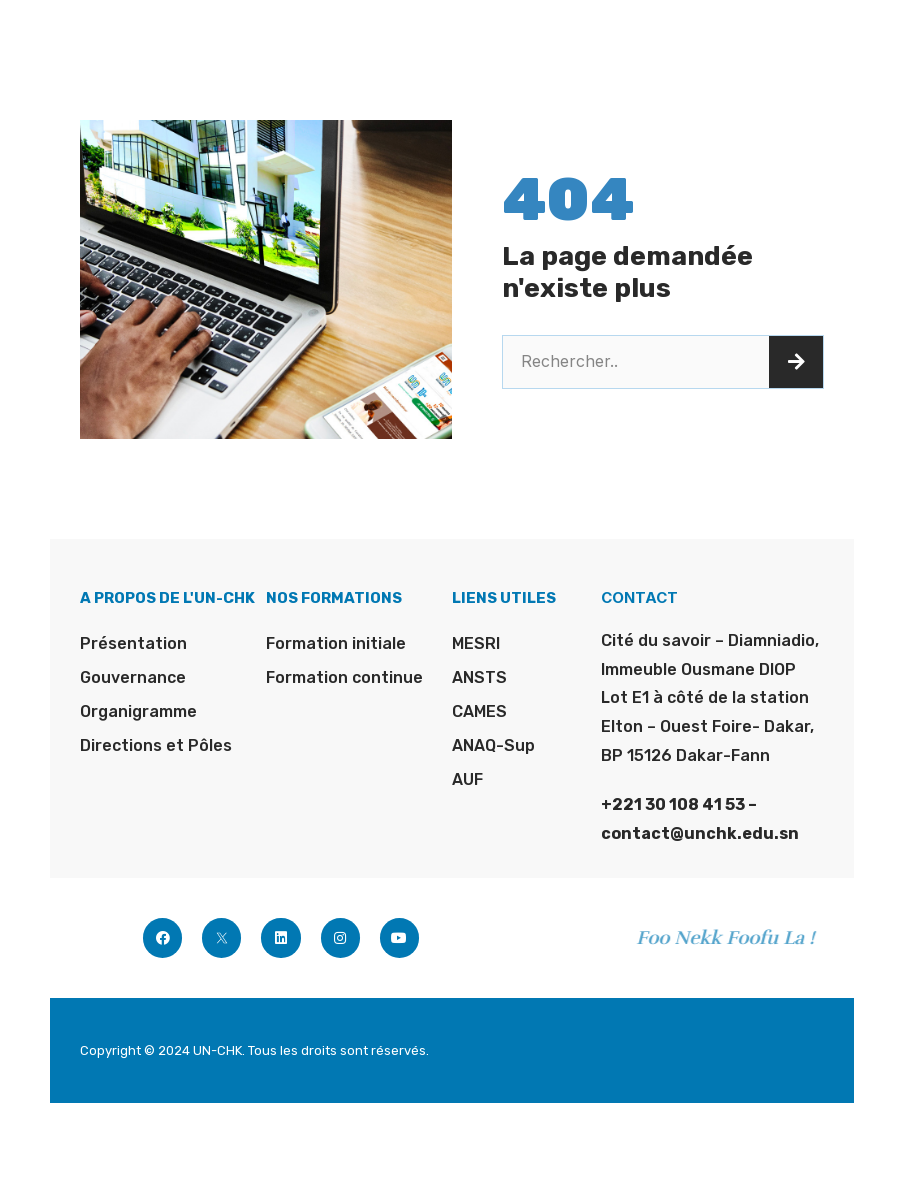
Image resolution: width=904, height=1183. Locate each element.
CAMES (479, 711)
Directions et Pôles (156, 745)
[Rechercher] (796, 362)
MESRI (476, 643)
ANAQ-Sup (493, 745)
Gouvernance (133, 677)
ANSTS (479, 677)
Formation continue (344, 677)
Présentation (133, 643)
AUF (467, 779)
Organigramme (138, 711)
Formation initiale (336, 643)
